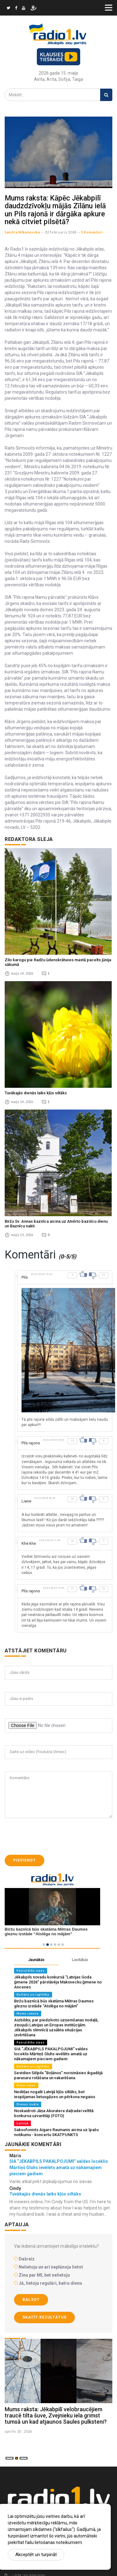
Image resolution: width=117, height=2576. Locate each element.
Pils (25, 1277)
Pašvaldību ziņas (31, 1970)
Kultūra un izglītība (33, 1994)
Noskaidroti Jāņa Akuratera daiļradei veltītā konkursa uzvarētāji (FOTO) (54, 2113)
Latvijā (22, 2123)
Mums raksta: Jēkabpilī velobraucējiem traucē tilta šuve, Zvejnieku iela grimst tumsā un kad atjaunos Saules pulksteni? (56, 2415)
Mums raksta (28, 2013)
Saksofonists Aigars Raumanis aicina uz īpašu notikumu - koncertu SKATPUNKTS (56, 2132)
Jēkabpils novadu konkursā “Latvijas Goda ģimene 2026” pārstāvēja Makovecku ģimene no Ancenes (58, 1982)
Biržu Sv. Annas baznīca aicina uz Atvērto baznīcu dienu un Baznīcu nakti (56, 1223)
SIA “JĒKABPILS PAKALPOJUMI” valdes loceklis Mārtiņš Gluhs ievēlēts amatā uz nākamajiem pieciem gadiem (51, 2054)
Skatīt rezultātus (44, 2317)
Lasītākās (80, 1960)
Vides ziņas (26, 2085)
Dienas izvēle (28, 2104)
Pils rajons (31, 1443)
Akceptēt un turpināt (36, 2554)
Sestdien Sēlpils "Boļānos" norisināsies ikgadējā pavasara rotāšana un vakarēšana (58, 2075)
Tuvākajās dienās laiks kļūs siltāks (36, 1093)
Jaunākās (36, 1960)
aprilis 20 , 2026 (18, 2431)
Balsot (31, 2299)
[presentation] (52, 1836)
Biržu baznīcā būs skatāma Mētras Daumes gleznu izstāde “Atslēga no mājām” (54, 2003)
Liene (26, 1501)
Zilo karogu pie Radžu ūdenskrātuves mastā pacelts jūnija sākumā (58, 962)
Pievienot (24, 1860)
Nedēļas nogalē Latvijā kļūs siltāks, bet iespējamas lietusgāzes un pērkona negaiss (54, 2094)
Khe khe (29, 1543)
